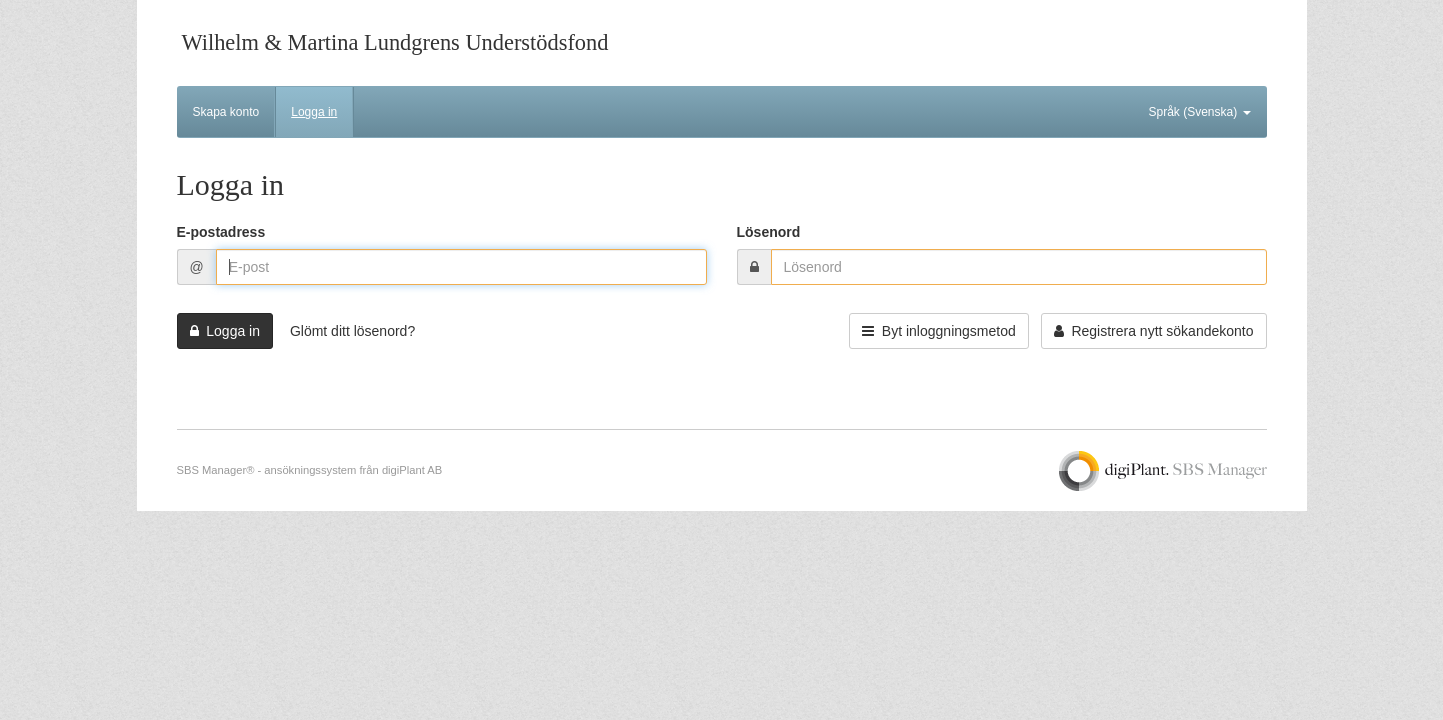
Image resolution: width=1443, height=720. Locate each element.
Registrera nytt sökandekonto (1154, 331)
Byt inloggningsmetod (939, 331)
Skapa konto (226, 112)
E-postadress (221, 232)
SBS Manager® (216, 470)
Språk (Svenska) (1199, 112)
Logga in (314, 112)
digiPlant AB (412, 470)
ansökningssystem (310, 470)
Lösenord (769, 232)
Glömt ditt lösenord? (352, 331)
